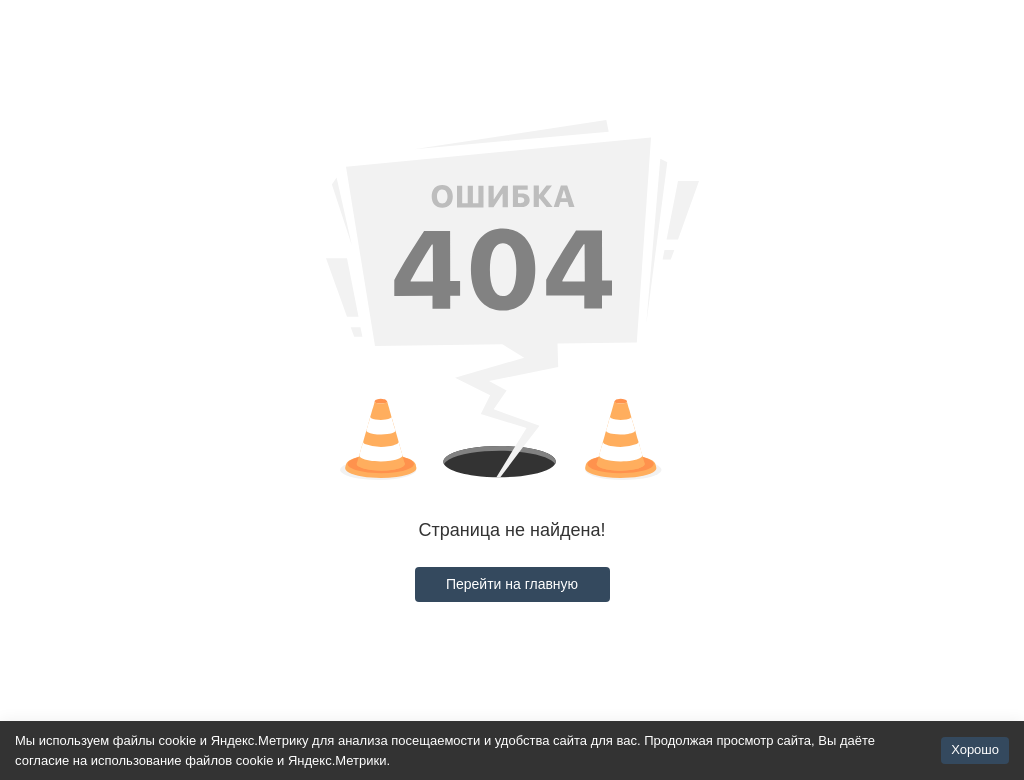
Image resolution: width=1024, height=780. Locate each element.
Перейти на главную (512, 584)
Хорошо (975, 749)
